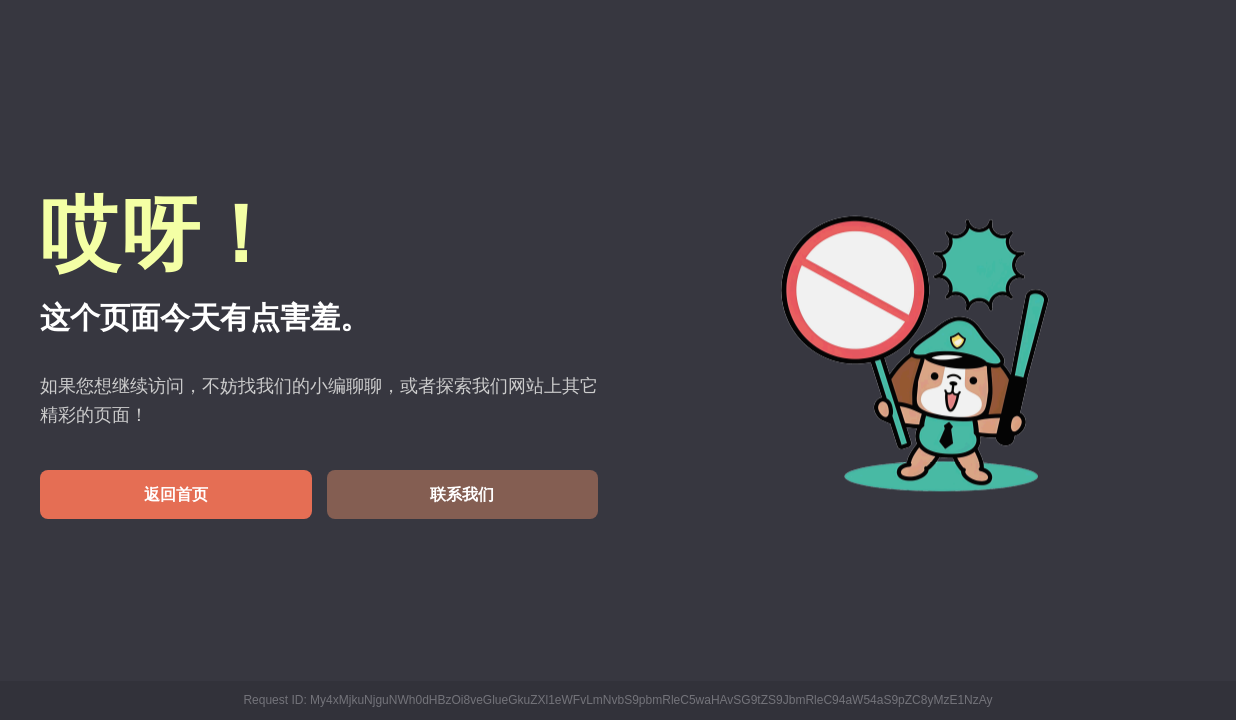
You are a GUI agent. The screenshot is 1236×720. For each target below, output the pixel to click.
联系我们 (462, 494)
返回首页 (176, 494)
